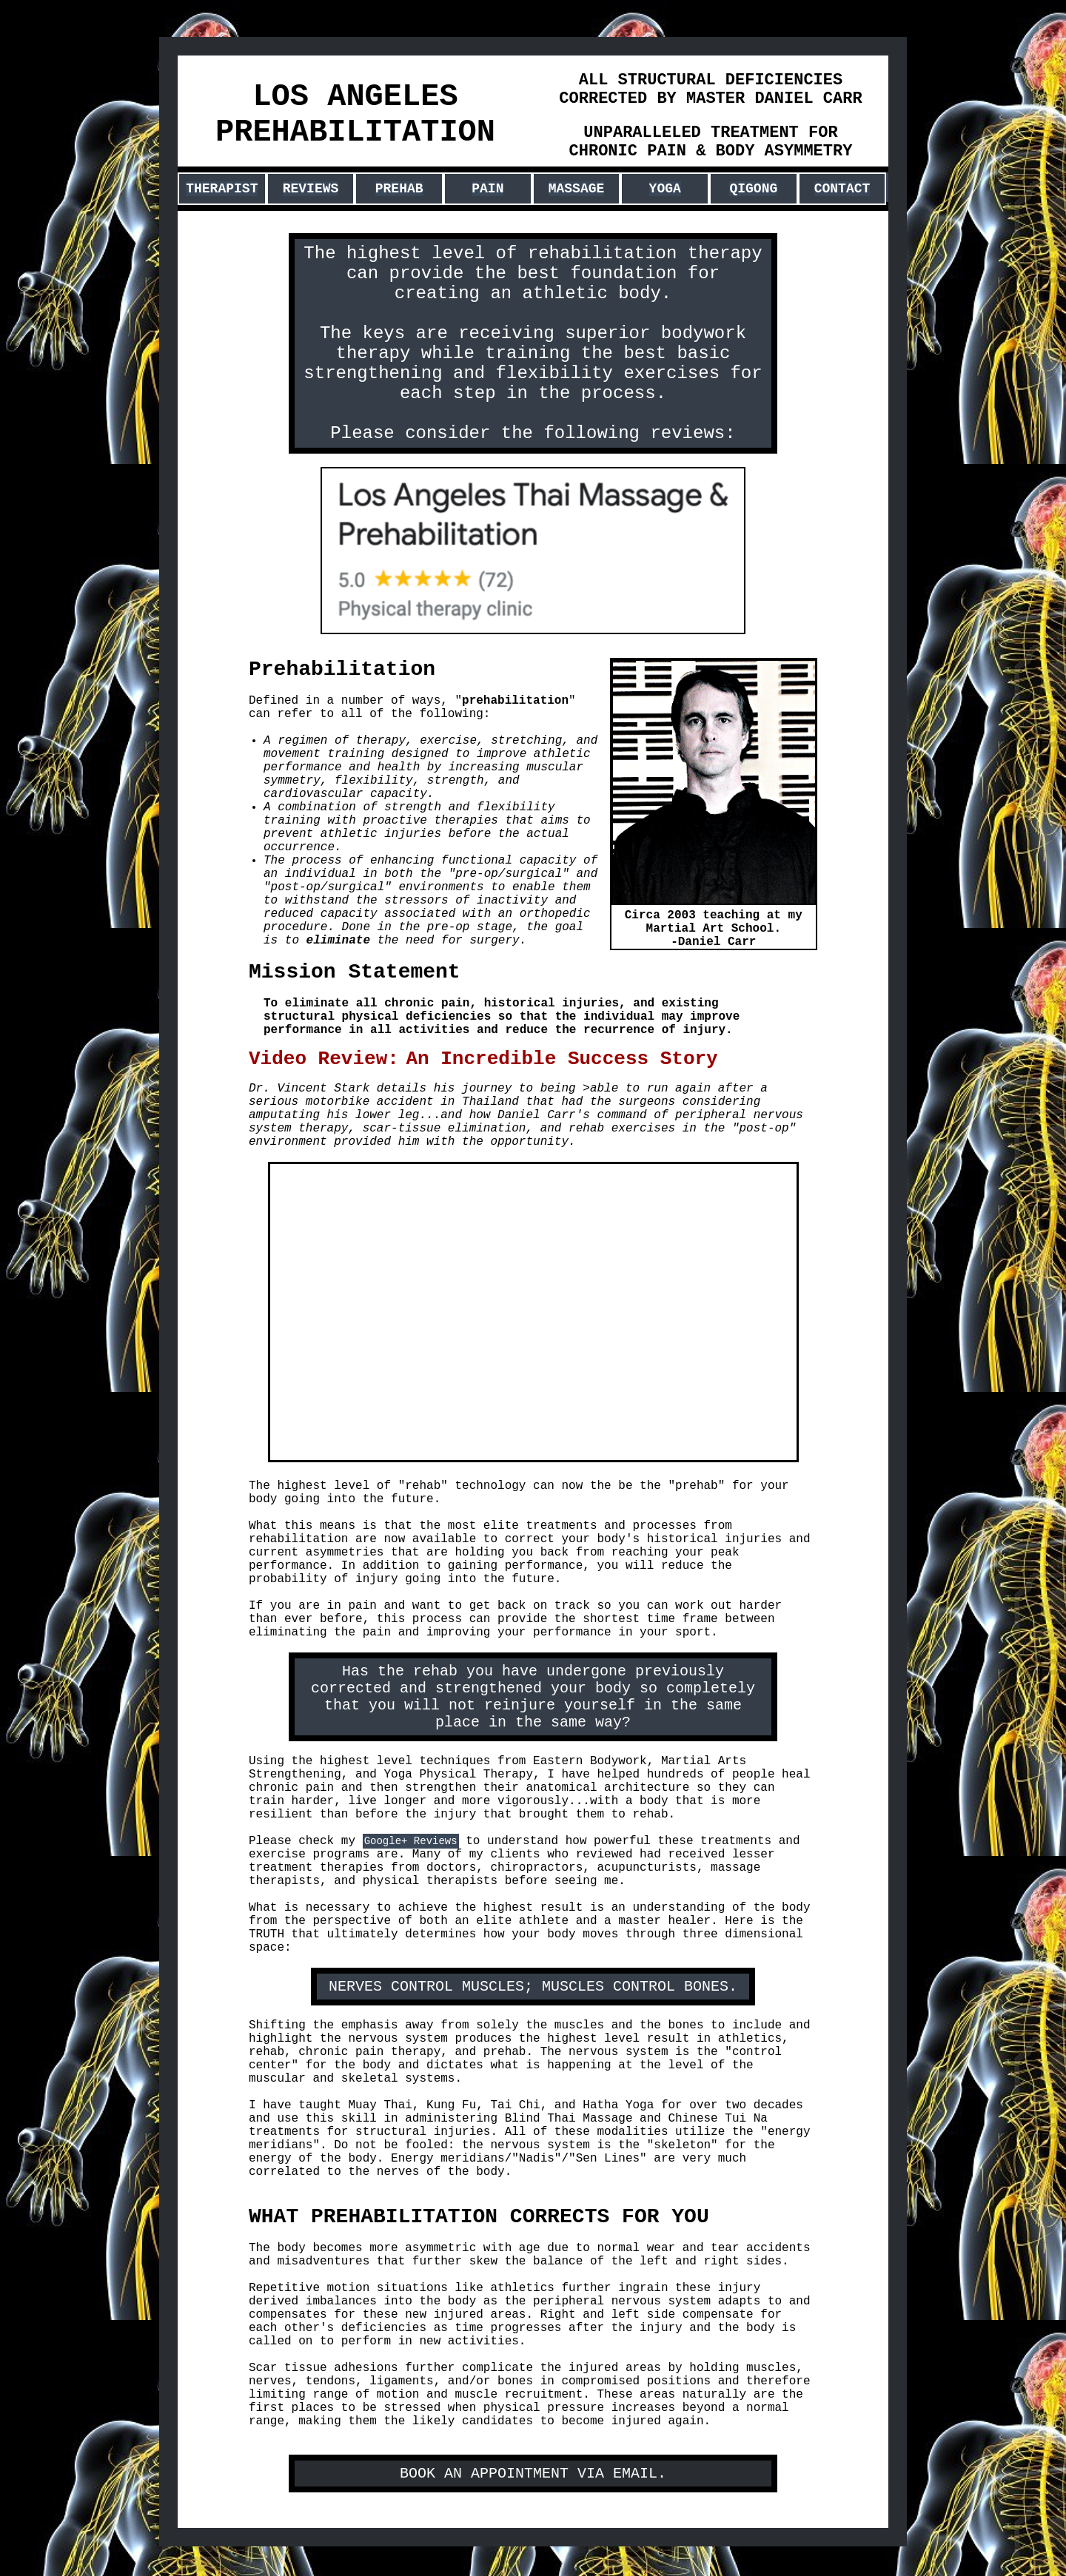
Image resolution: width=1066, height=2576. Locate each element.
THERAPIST (222, 188)
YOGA (665, 188)
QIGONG (753, 188)
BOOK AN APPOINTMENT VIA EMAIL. (533, 2473)
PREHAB (399, 188)
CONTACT (842, 188)
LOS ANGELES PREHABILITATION (355, 114)
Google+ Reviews (410, 1841)
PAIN (487, 188)
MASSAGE (577, 188)
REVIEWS (311, 188)
